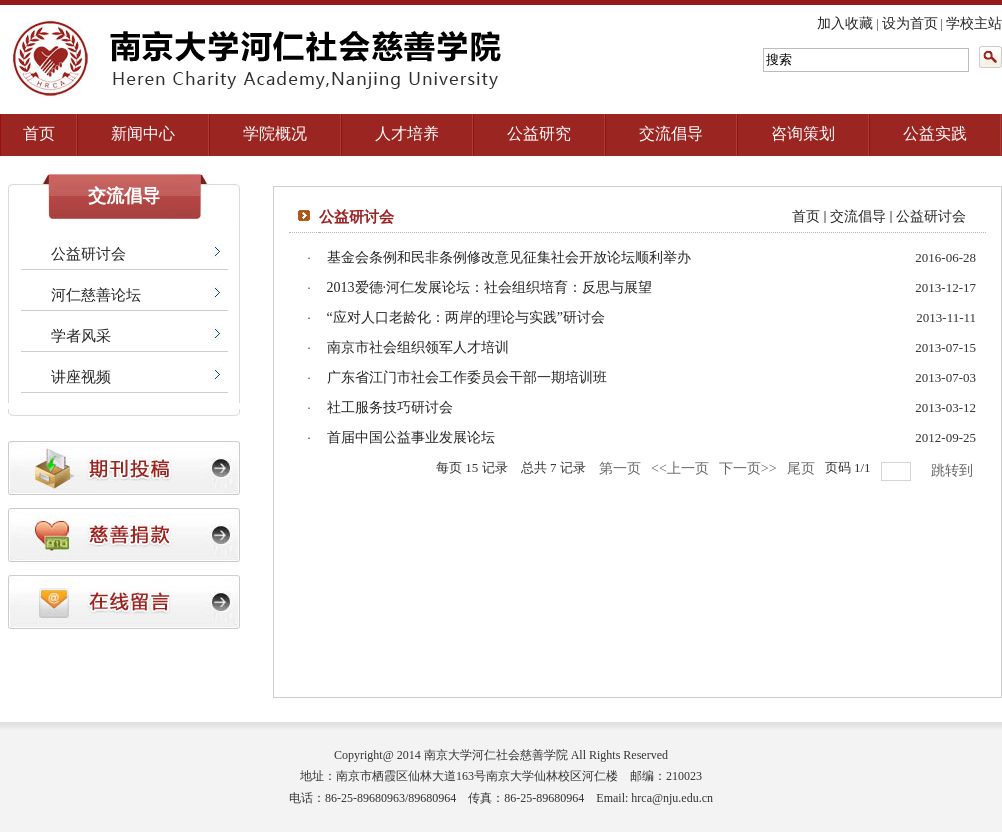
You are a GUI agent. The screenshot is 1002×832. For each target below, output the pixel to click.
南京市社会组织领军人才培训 (418, 347)
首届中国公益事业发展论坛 (411, 437)
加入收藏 (845, 23)
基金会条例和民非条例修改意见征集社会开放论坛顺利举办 (509, 257)
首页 (39, 133)
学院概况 (275, 133)
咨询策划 (803, 133)
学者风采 (81, 336)
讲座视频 (81, 377)
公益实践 (935, 133)
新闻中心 (143, 133)
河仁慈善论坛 (96, 295)
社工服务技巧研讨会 (390, 407)
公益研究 (539, 133)
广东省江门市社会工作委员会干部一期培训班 (467, 377)
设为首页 (910, 23)
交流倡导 (671, 133)
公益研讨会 (88, 254)
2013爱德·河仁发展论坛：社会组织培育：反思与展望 (490, 287)
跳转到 (954, 470)
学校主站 (974, 23)
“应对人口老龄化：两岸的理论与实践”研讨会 (466, 317)
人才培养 (407, 133)
